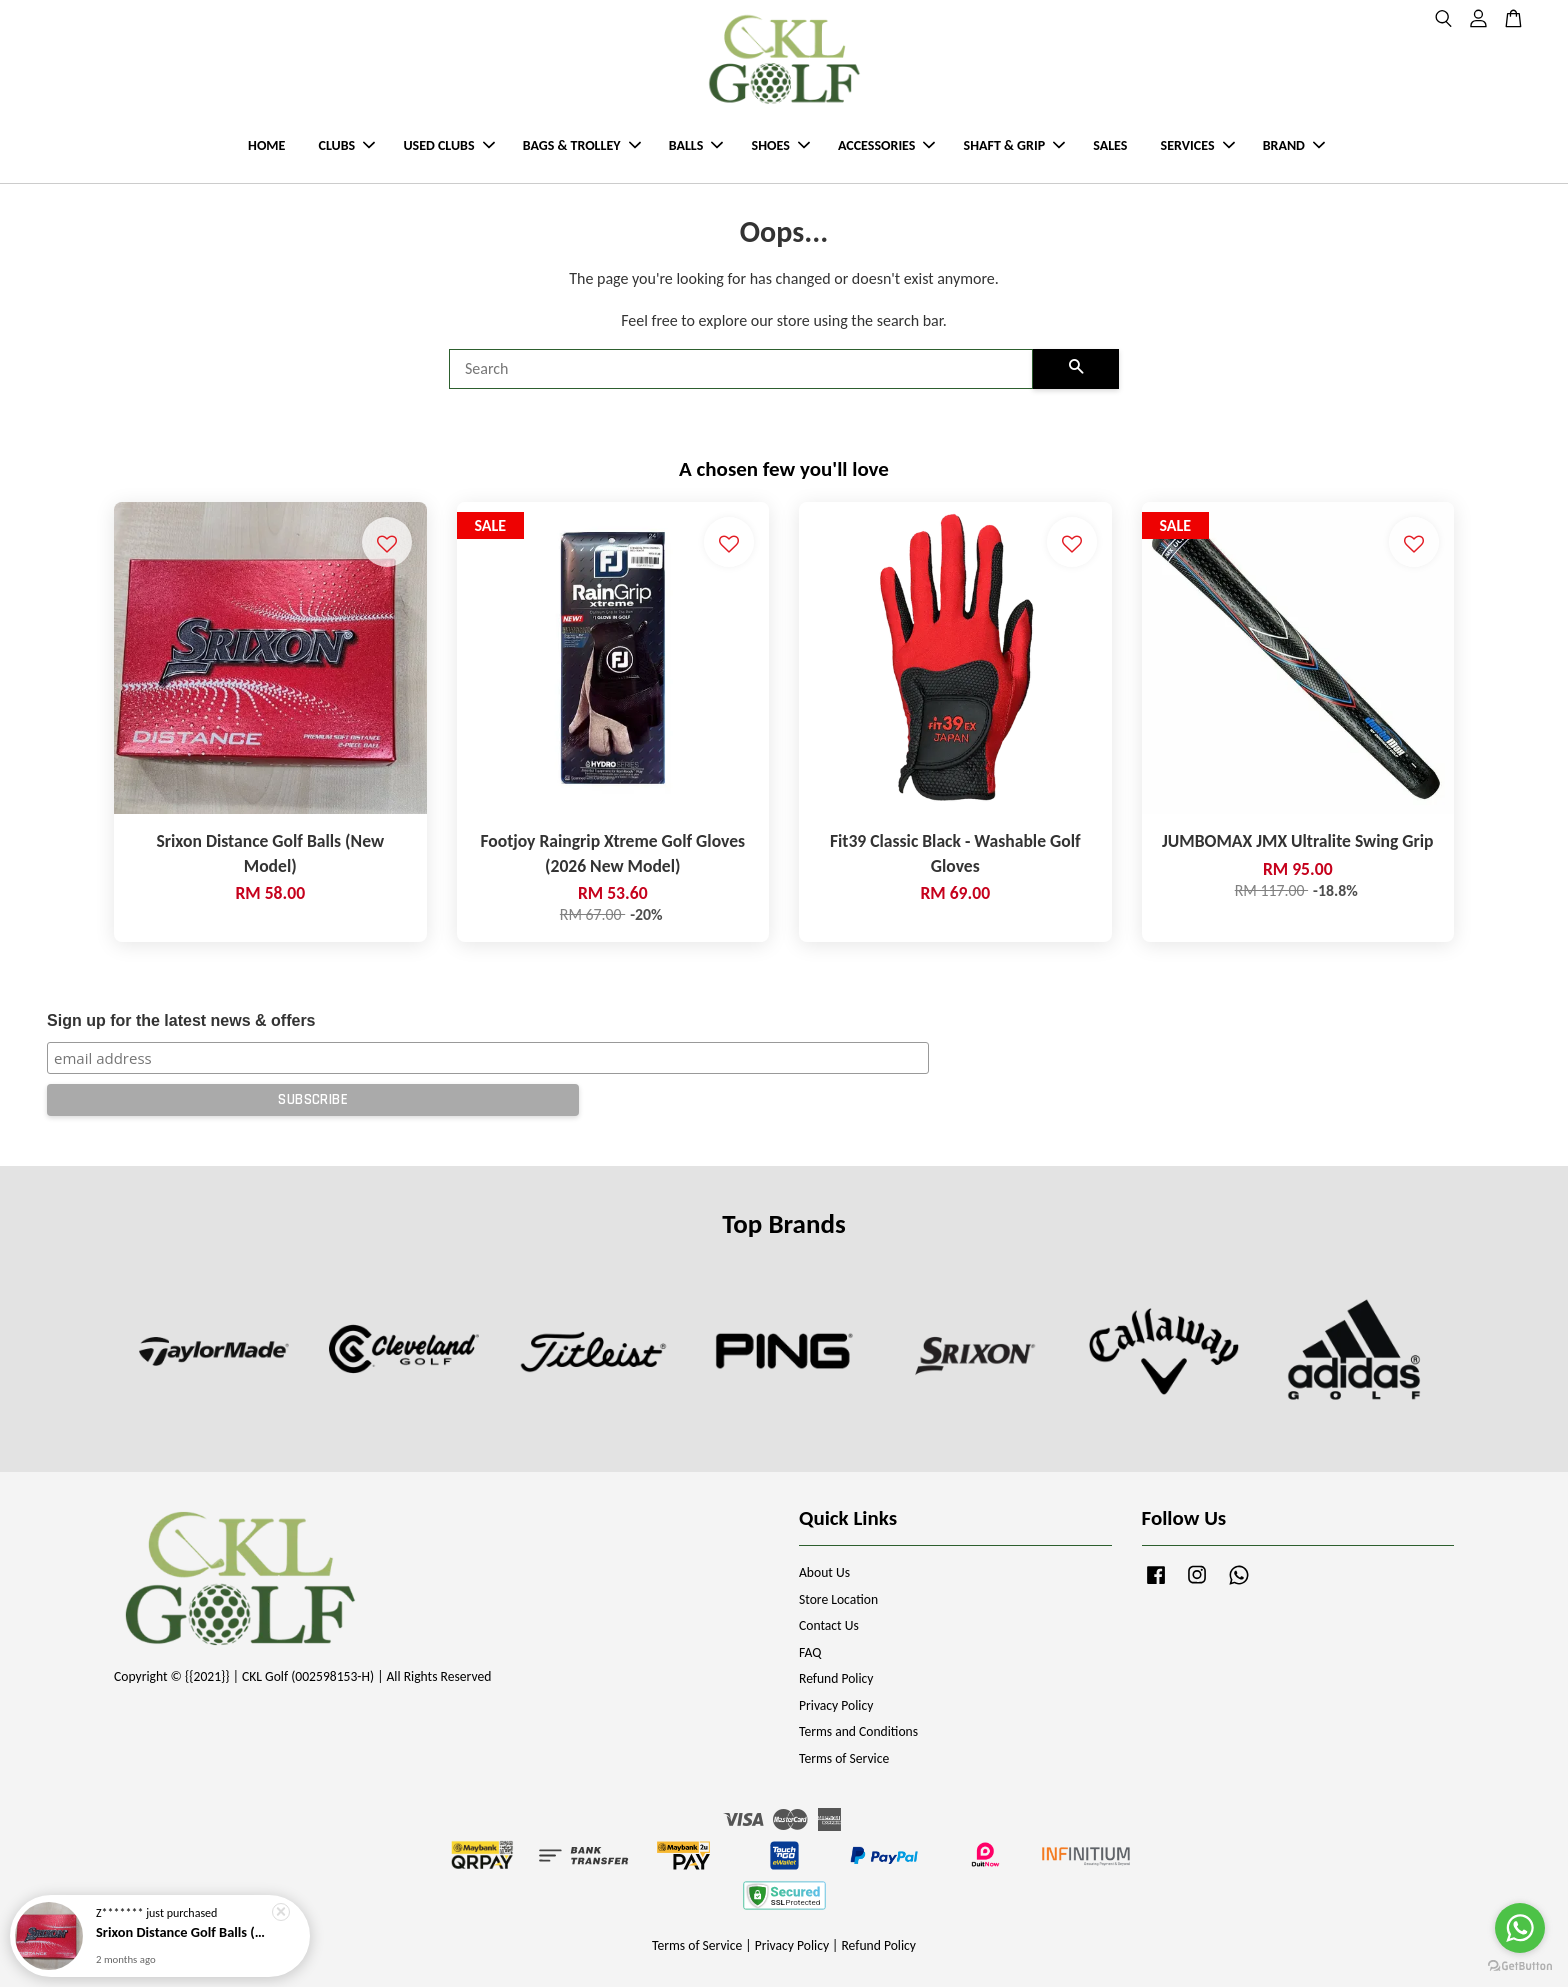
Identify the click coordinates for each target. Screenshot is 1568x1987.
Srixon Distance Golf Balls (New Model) (184, 1940)
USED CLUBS (448, 145)
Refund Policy (836, 1678)
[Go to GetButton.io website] (1520, 1966)
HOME (266, 145)
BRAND (1294, 145)
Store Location (838, 1599)
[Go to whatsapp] (1520, 1928)
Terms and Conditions (858, 1731)
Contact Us (829, 1625)
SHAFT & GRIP (1014, 145)
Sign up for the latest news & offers (181, 1020)
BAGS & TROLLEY (582, 145)
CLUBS (347, 145)
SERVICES (1198, 145)
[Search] (741, 369)
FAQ (810, 1652)
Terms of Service (844, 1758)
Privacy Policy (836, 1705)
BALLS (696, 145)
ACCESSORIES (886, 145)
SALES (1110, 145)
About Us (824, 1572)
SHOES (781, 145)
